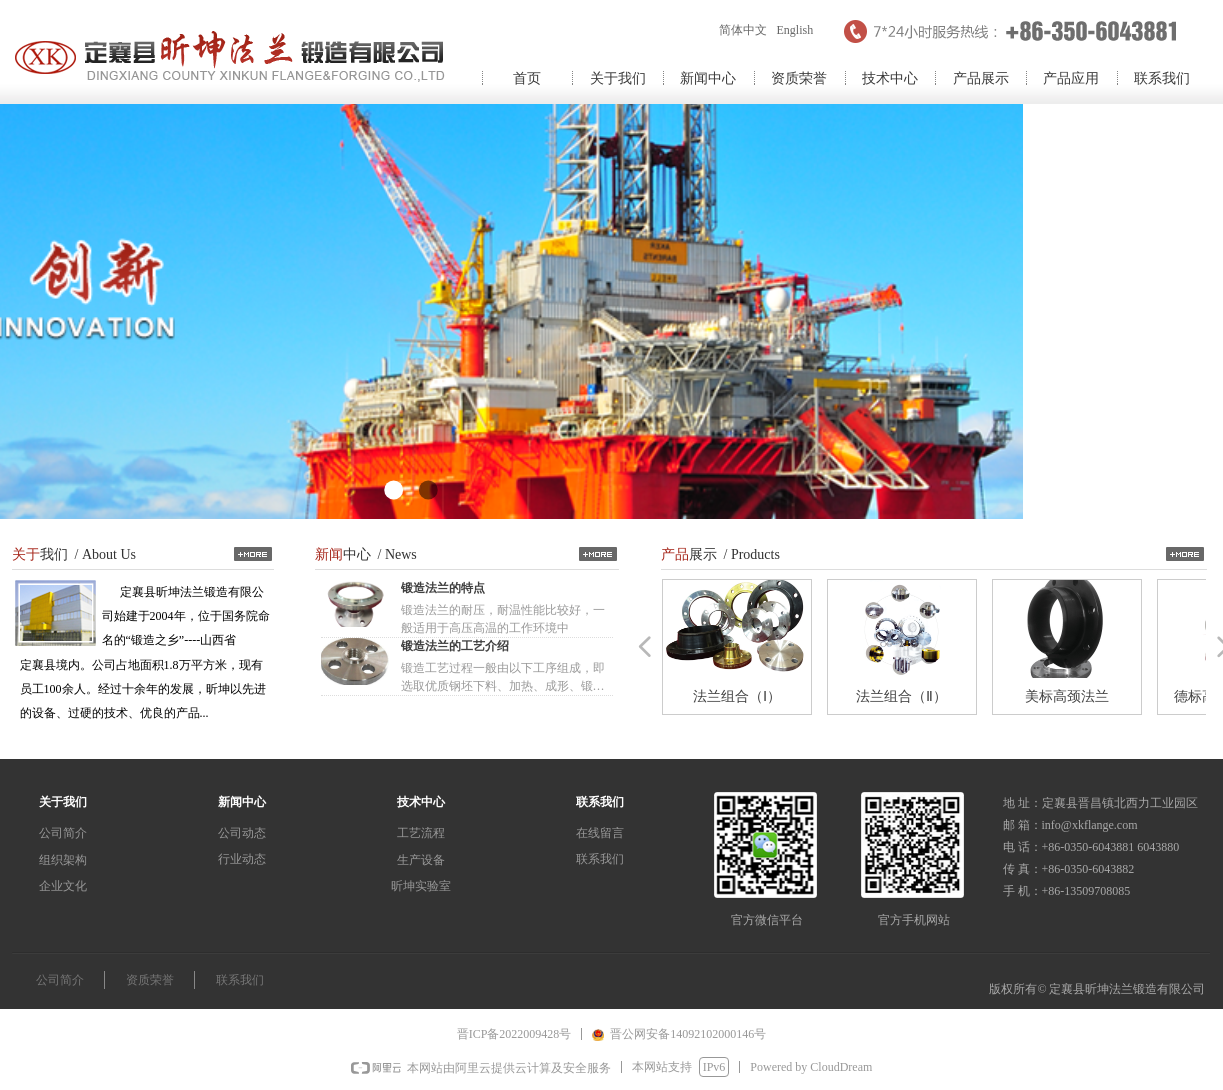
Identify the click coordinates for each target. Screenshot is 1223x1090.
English (795, 30)
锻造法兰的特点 (443, 588)
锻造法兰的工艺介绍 (455, 646)
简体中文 (743, 30)
